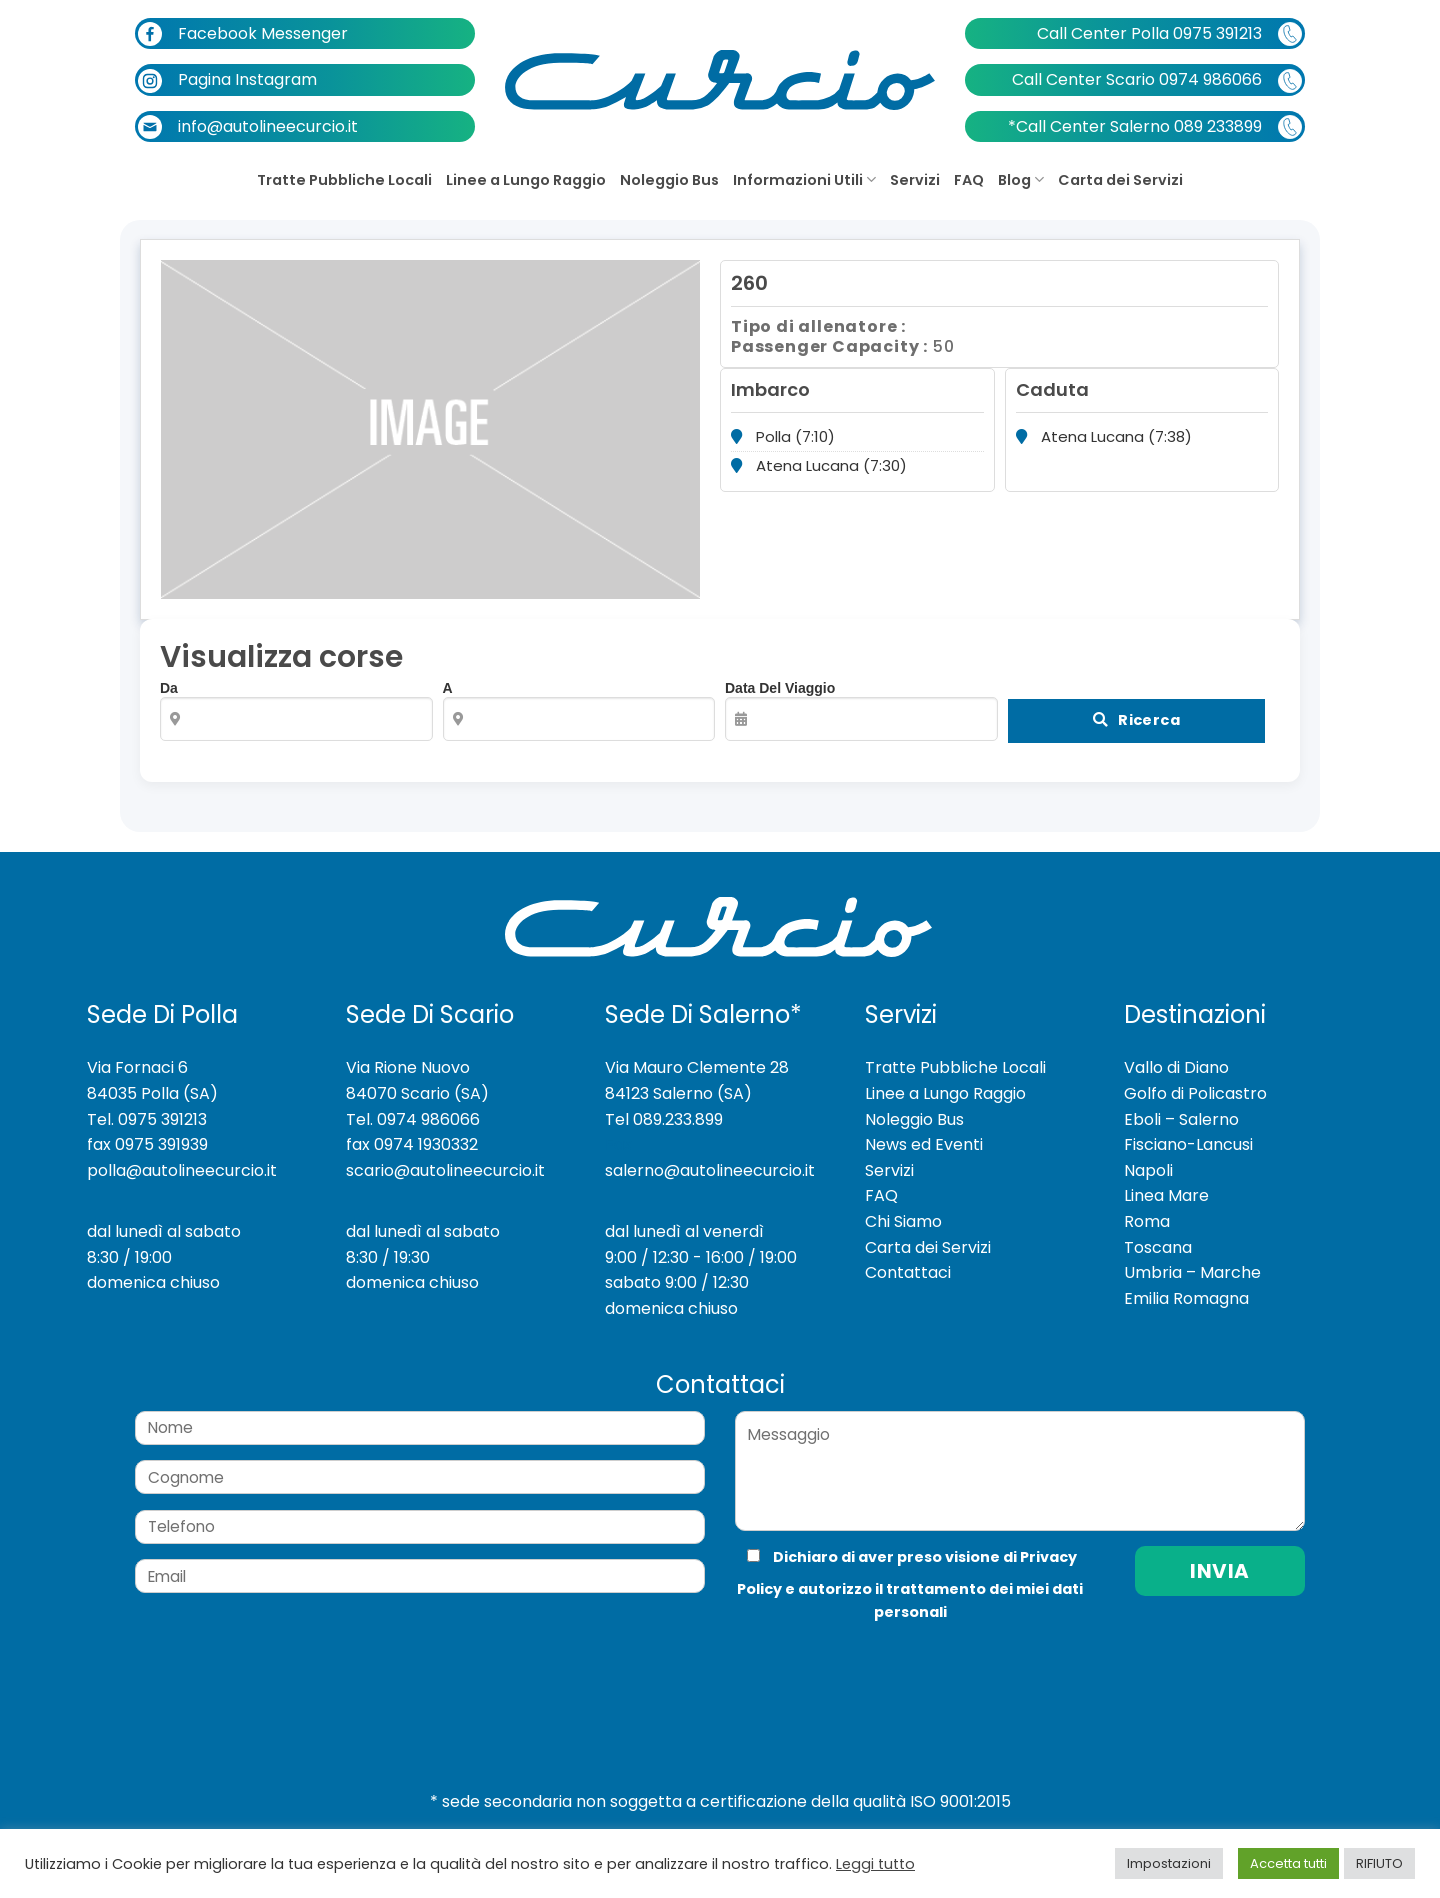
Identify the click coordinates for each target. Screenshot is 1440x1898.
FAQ (969, 180)
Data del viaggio (861, 710)
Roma (1147, 1208)
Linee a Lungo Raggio (526, 180)
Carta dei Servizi (1120, 180)
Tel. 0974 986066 (413, 1105)
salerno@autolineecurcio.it (710, 1156)
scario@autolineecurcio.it (445, 1156)
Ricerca (1143, 720)
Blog (1021, 180)
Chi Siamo (903, 1208)
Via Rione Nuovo (408, 1054)
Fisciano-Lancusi (1188, 1131)
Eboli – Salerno (1181, 1105)
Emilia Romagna (1186, 1284)
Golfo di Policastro (1195, 1080)
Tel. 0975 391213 (147, 1105)
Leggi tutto (875, 1864)
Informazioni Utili (804, 180)
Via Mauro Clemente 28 (697, 1054)
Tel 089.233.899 (664, 1105)
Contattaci (908, 1259)
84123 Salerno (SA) (678, 1080)
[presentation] (869, 1651)
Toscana (1158, 1233)
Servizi (915, 180)
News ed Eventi (924, 1131)
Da (296, 710)
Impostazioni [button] (1169, 1863)
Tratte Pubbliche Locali (344, 180)
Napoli (1148, 1156)
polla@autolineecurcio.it (182, 1156)
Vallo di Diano (1176, 1054)
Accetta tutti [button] (1288, 1863)
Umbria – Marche (1192, 1259)
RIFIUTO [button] (1379, 1863)
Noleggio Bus (669, 180)
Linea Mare (1166, 1182)
